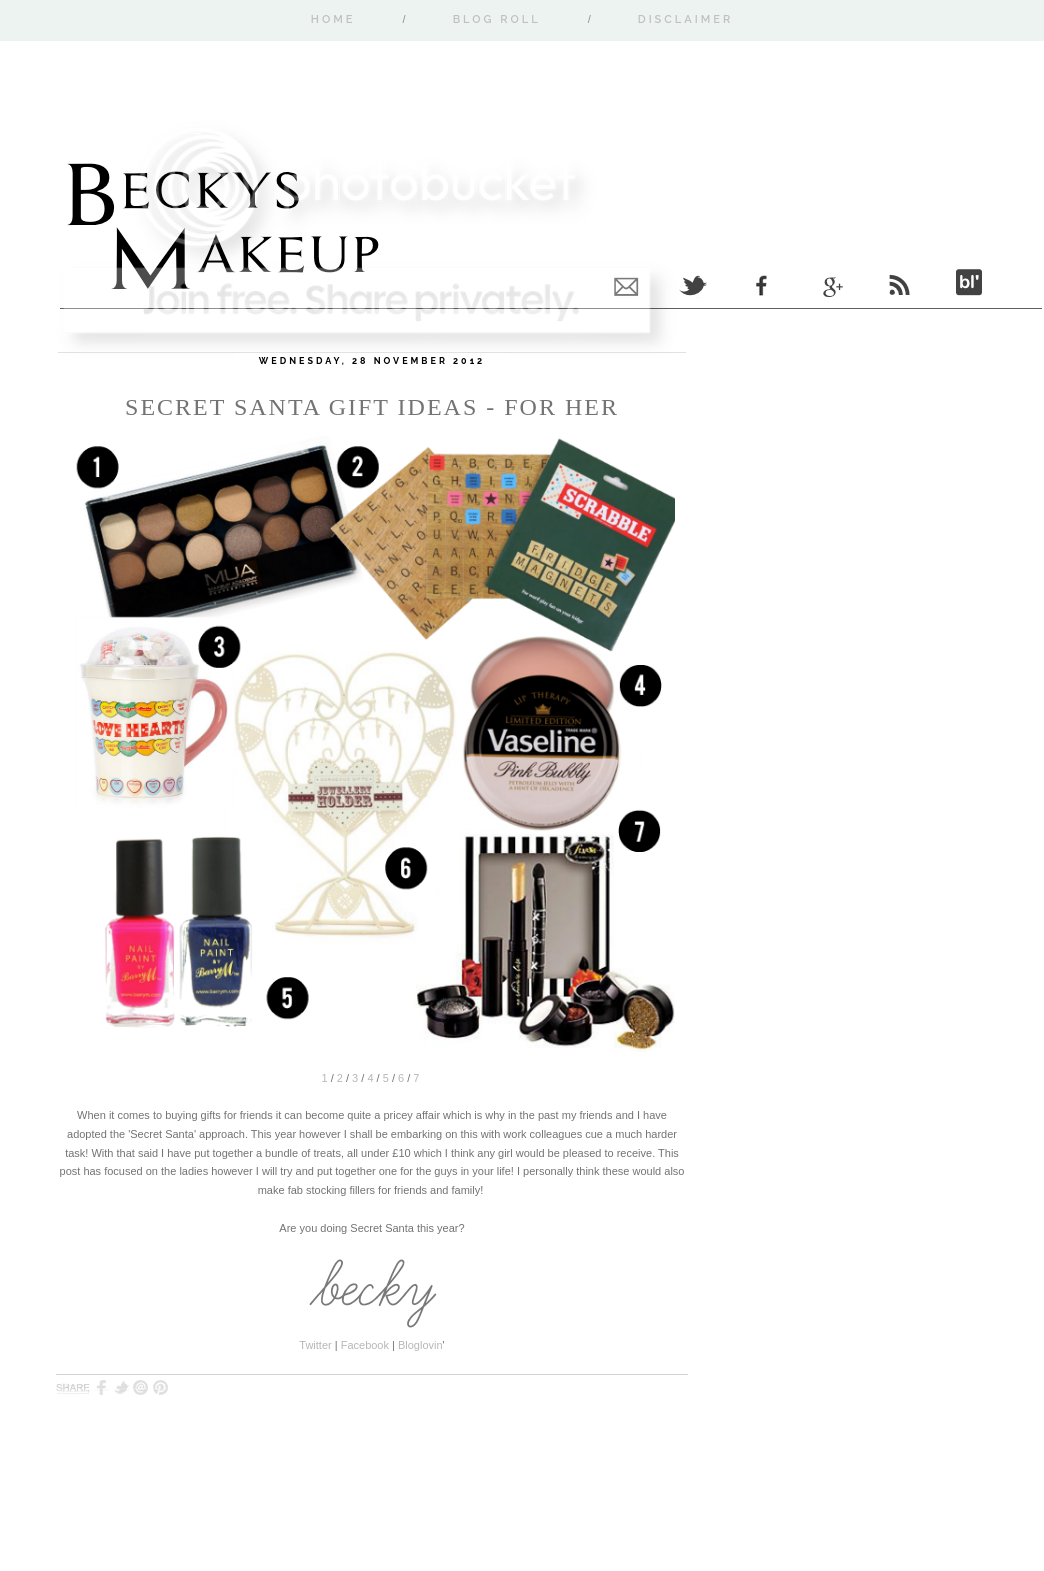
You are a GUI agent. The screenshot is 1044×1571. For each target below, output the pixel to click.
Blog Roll (497, 19)
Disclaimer (685, 19)
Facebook (365, 1345)
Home (333, 19)
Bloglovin (420, 1345)
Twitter (315, 1345)
